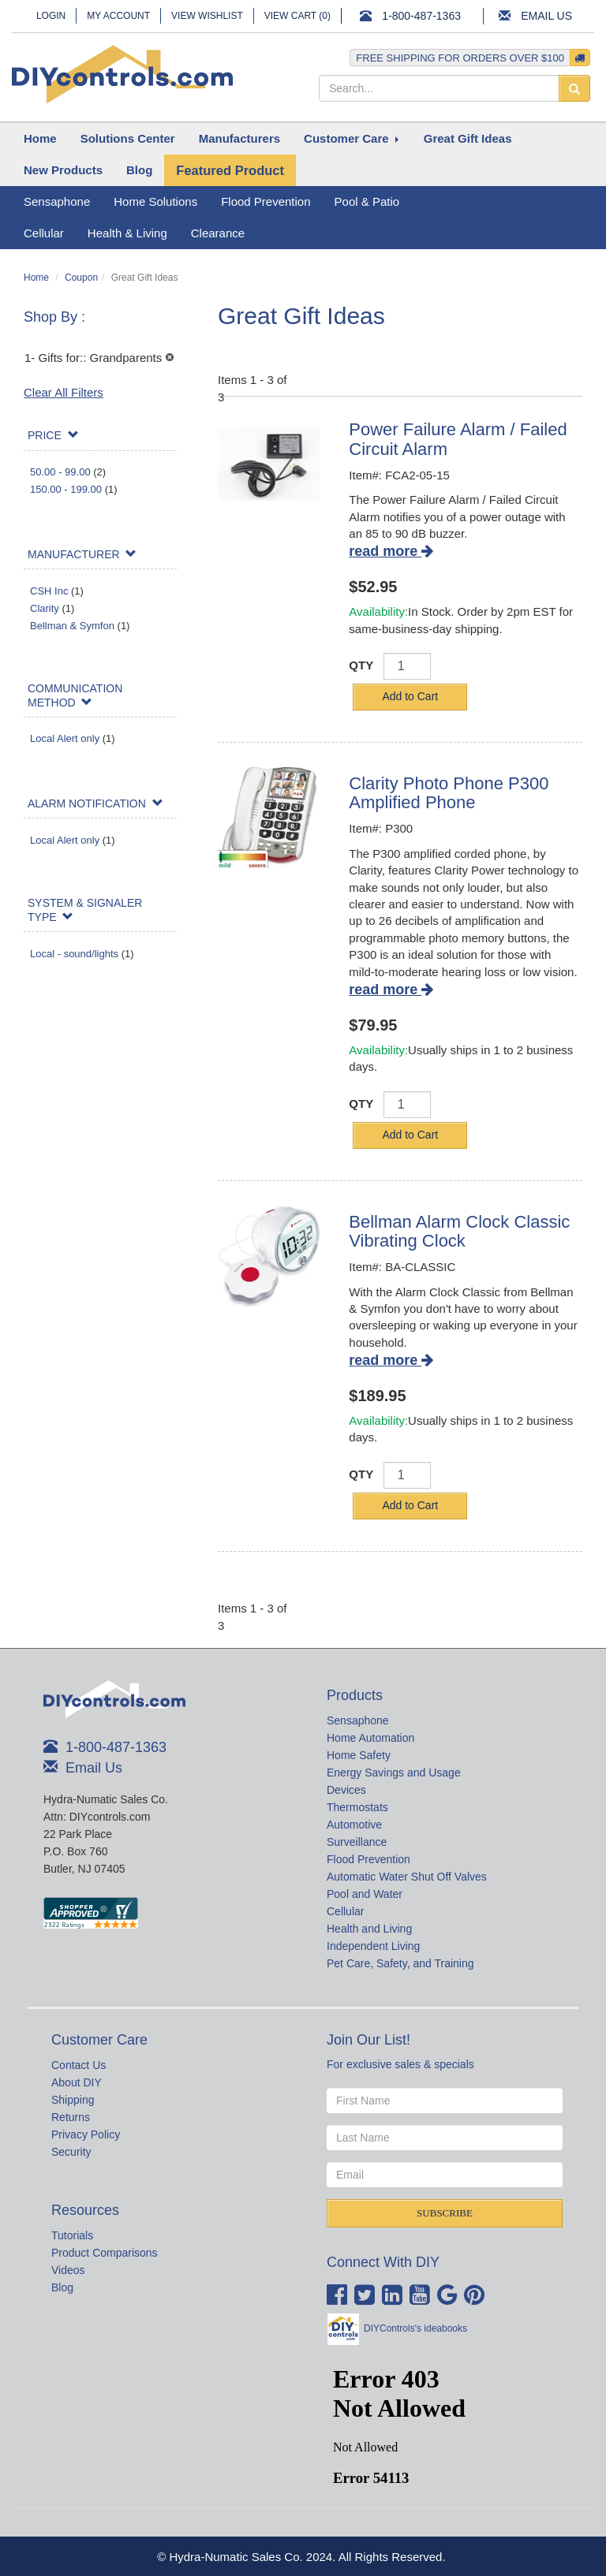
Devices (346, 1790)
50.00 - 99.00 (60, 472)
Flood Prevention (368, 1859)
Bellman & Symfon (72, 626)
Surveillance (357, 1842)
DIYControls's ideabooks (415, 2328)
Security (71, 2151)
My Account (118, 15)
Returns (70, 2117)
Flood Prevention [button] (265, 201)
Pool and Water (364, 1894)
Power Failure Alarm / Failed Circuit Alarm (458, 438)
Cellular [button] (44, 233)
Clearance (218, 233)
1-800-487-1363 (421, 15)
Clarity (44, 608)
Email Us (546, 15)
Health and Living (369, 1928)
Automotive (354, 1824)
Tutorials (72, 2235)
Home (36, 277)
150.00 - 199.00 (66, 489)
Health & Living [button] (127, 233)
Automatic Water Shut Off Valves (407, 1876)
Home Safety (359, 1755)
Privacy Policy (85, 2134)
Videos (68, 2270)
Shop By (52, 317)
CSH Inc (49, 591)
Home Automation (370, 1738)
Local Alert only (64, 738)
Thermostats (357, 1807)
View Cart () (297, 15)
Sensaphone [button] (57, 201)
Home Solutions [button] (155, 201)
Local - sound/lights (74, 954)
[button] (128, 139)
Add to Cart (410, 696)
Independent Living (373, 1946)
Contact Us (78, 2065)
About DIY (76, 2082)
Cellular (345, 1911)
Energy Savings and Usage (394, 1772)
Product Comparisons (104, 2252)
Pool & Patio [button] (367, 201)
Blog (62, 2287)
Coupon (81, 277)
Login (50, 15)
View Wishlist (207, 15)
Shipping (73, 2099)
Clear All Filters (63, 392)
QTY (361, 665)
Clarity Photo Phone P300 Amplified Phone (448, 793)
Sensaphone (358, 1720)
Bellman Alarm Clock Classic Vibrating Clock (459, 1231)
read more (391, 551)
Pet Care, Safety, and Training (400, 1963)
